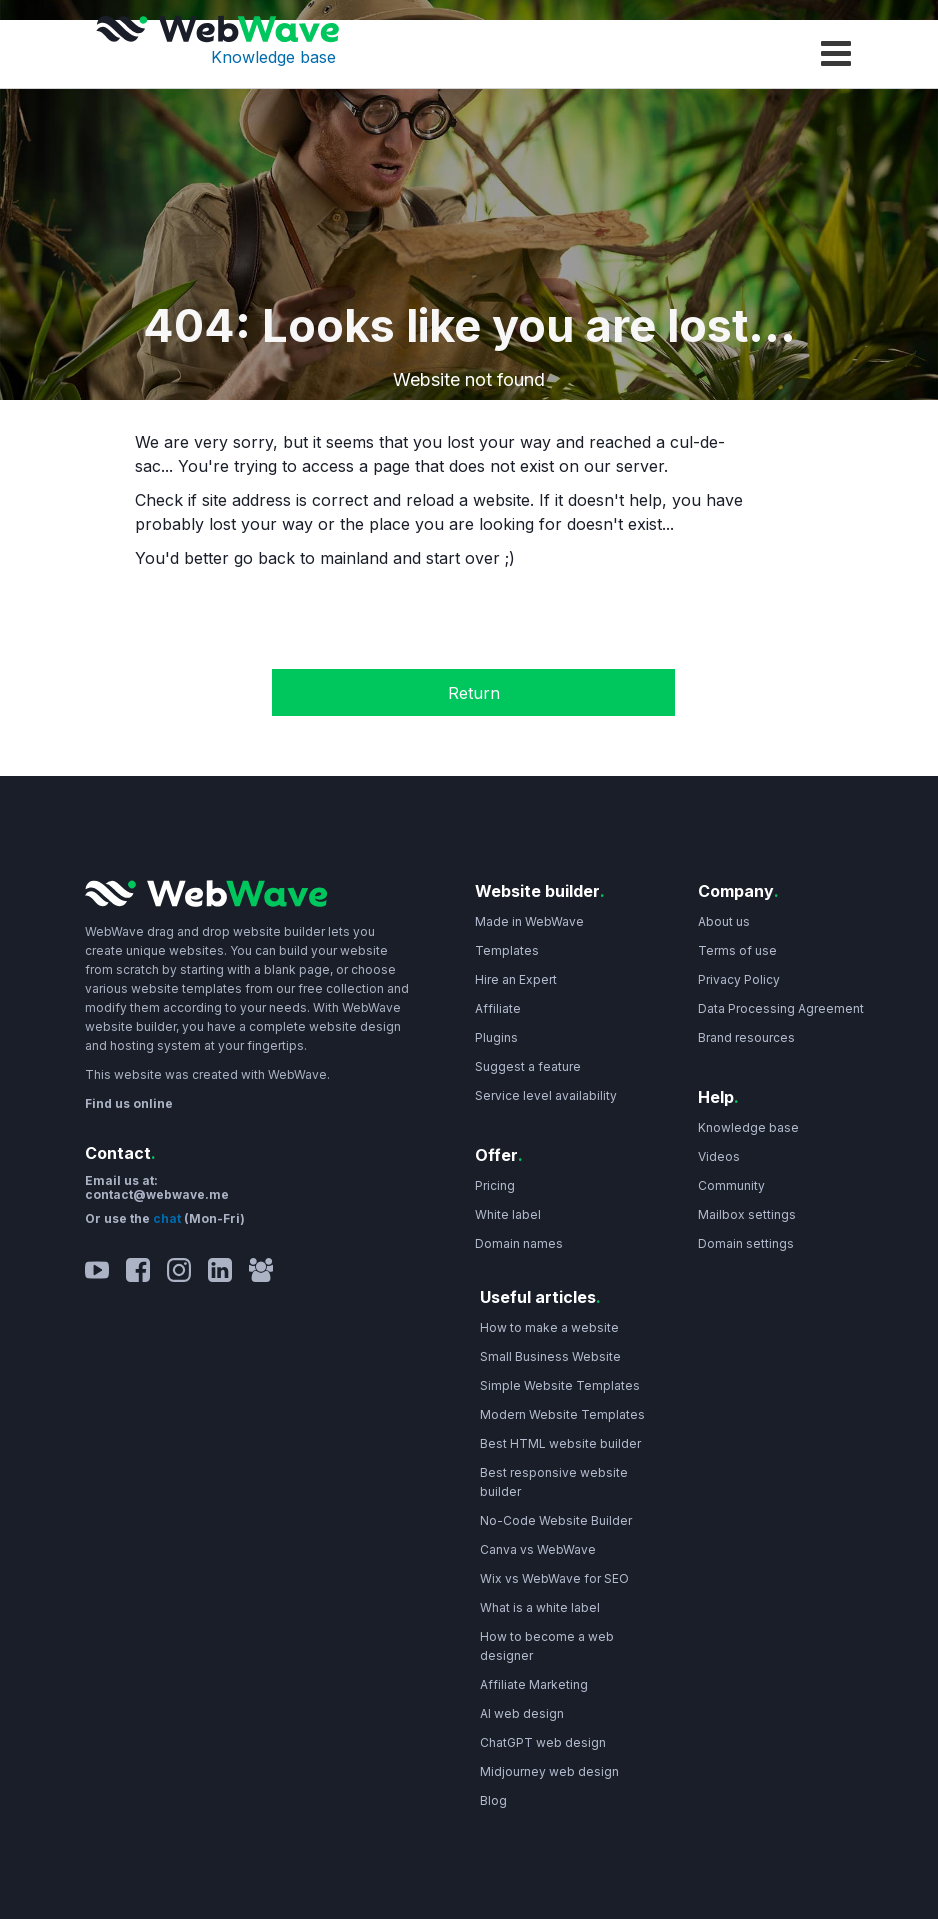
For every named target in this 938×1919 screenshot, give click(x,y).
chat (168, 1218)
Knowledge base (273, 57)
